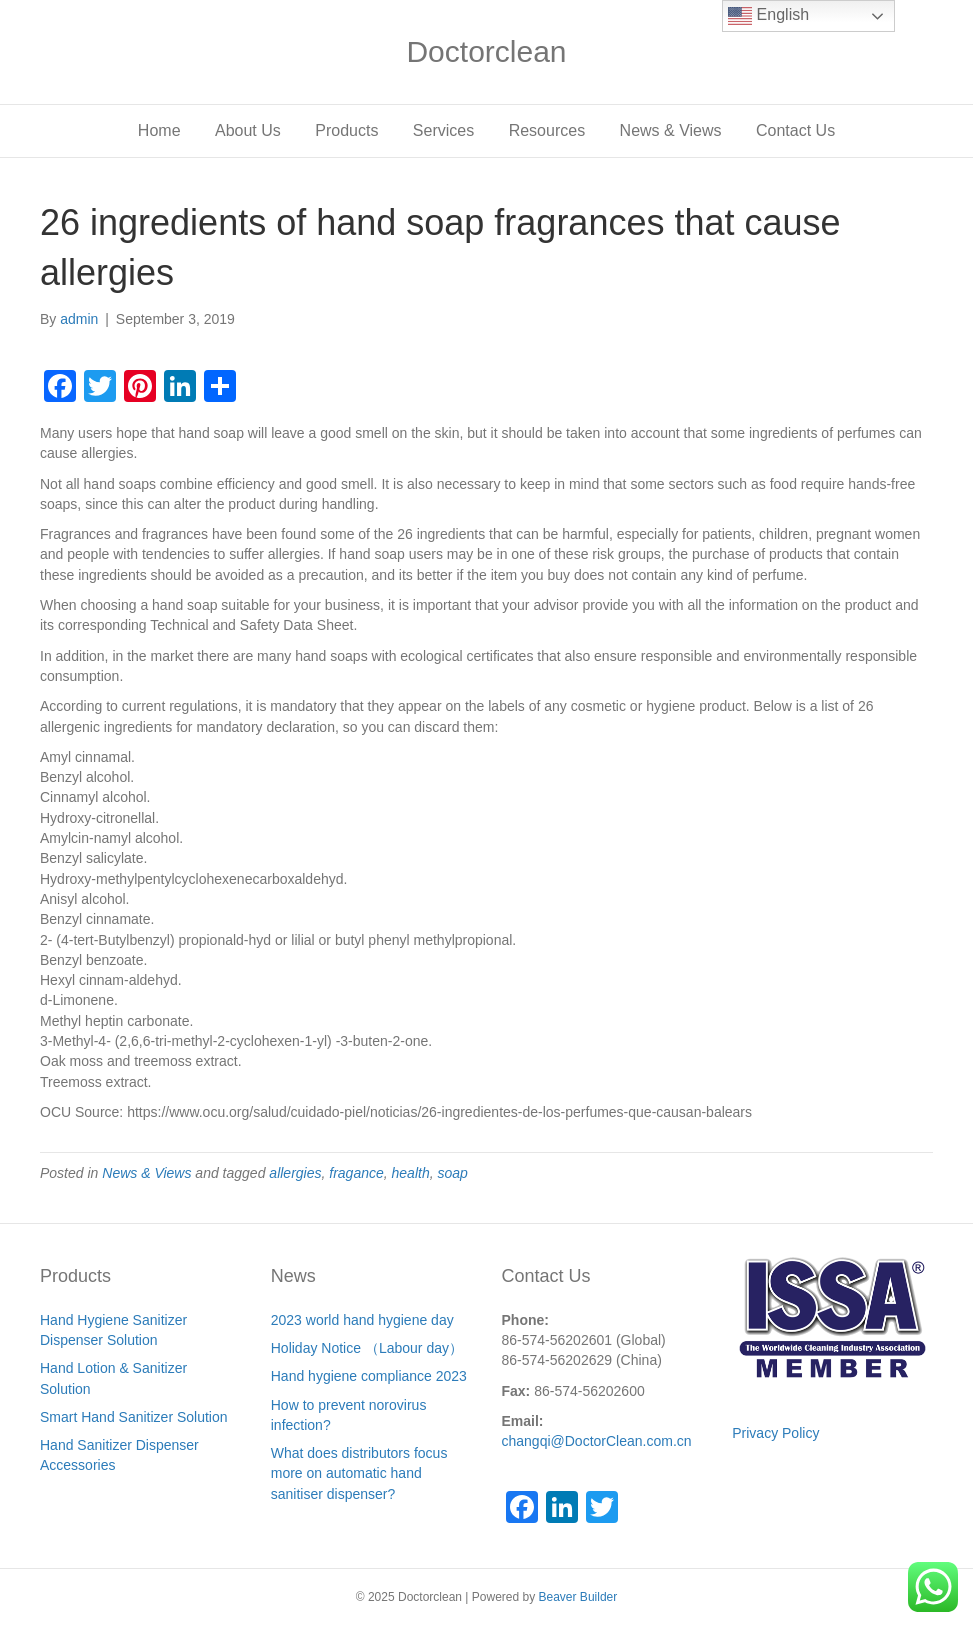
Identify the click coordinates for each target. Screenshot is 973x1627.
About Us (248, 130)
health (411, 1173)
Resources (547, 130)
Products (346, 130)
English (768, 16)
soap (452, 1173)
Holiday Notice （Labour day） (367, 1348)
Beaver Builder (578, 1597)
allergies (295, 1173)
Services (443, 130)
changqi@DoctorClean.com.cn (597, 1441)
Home (159, 130)
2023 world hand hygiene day (362, 1320)
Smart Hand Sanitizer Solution (134, 1417)
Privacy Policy (775, 1433)
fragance (356, 1173)
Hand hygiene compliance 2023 (369, 1376)
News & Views (671, 130)
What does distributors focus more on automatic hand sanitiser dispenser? (359, 1473)
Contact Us (795, 130)
